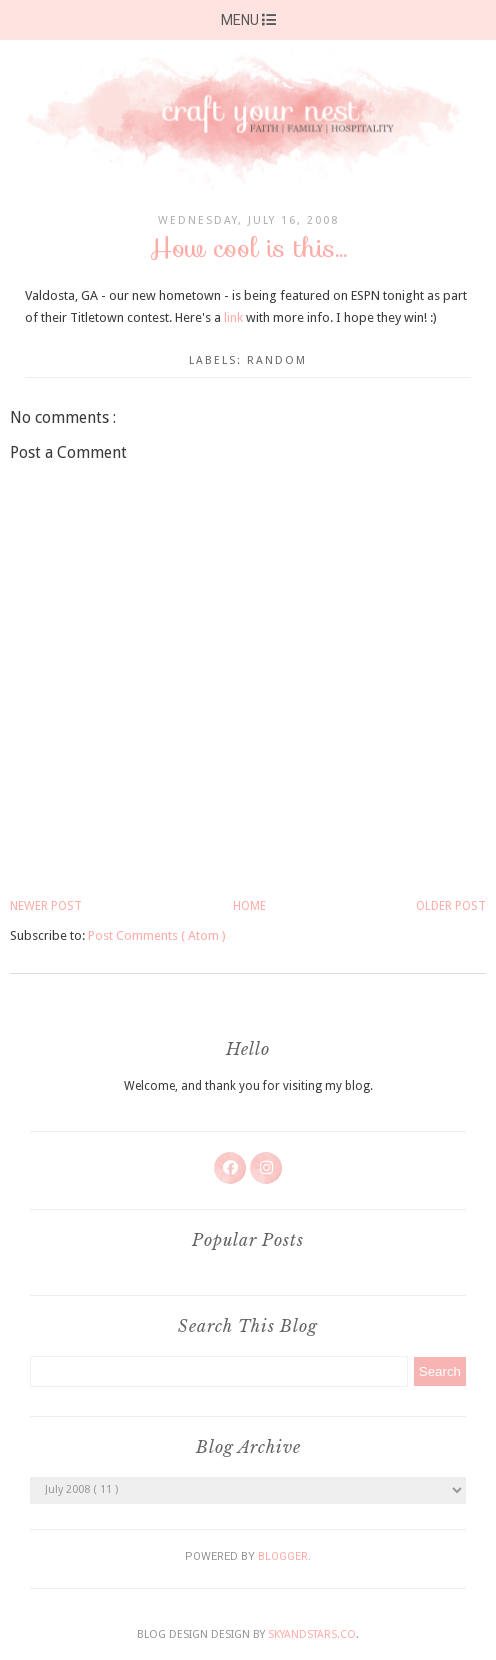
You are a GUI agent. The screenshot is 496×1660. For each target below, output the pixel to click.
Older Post (451, 906)
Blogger (283, 1556)
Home (249, 906)
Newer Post (46, 906)
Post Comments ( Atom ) (157, 935)
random (277, 360)
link (233, 317)
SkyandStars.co (312, 1634)
